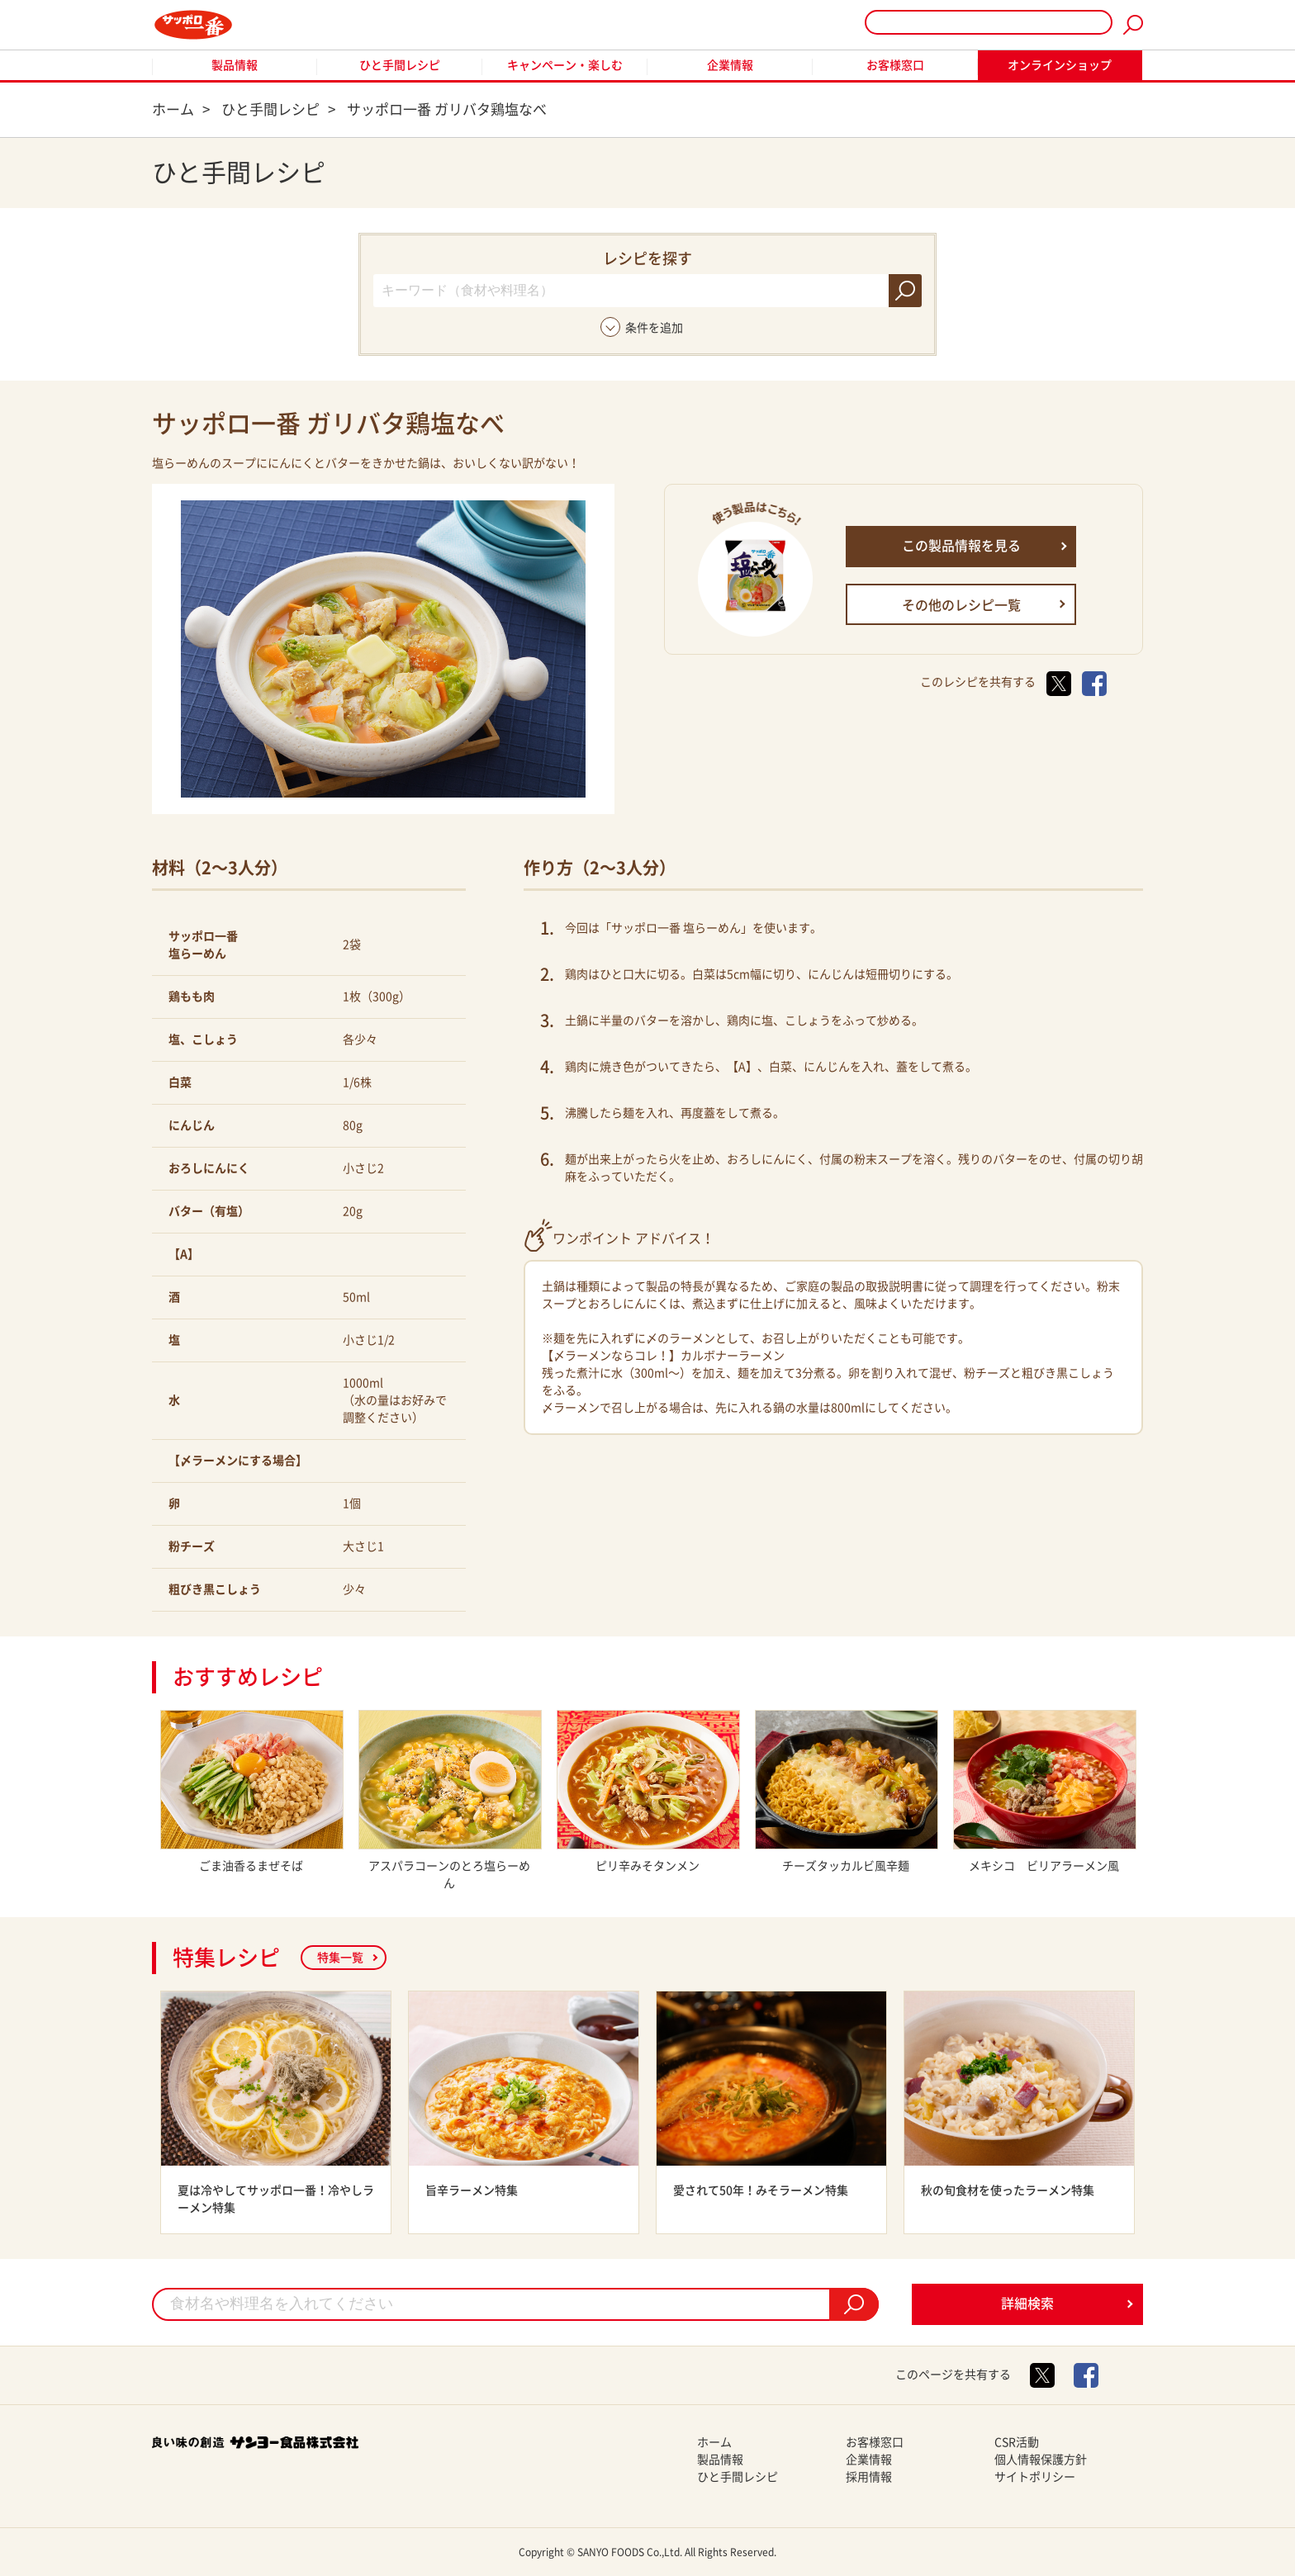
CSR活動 (1016, 2442)
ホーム (714, 2442)
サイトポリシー (1034, 2477)
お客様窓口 (895, 65)
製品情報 (234, 65)
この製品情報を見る (961, 545)
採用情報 (869, 2477)
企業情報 (730, 65)
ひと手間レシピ (399, 65)
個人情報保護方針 (1040, 2459)
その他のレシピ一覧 (961, 605)
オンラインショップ (1060, 65)
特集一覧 (340, 1957)
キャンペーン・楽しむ (565, 65)
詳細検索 (1027, 2303)
